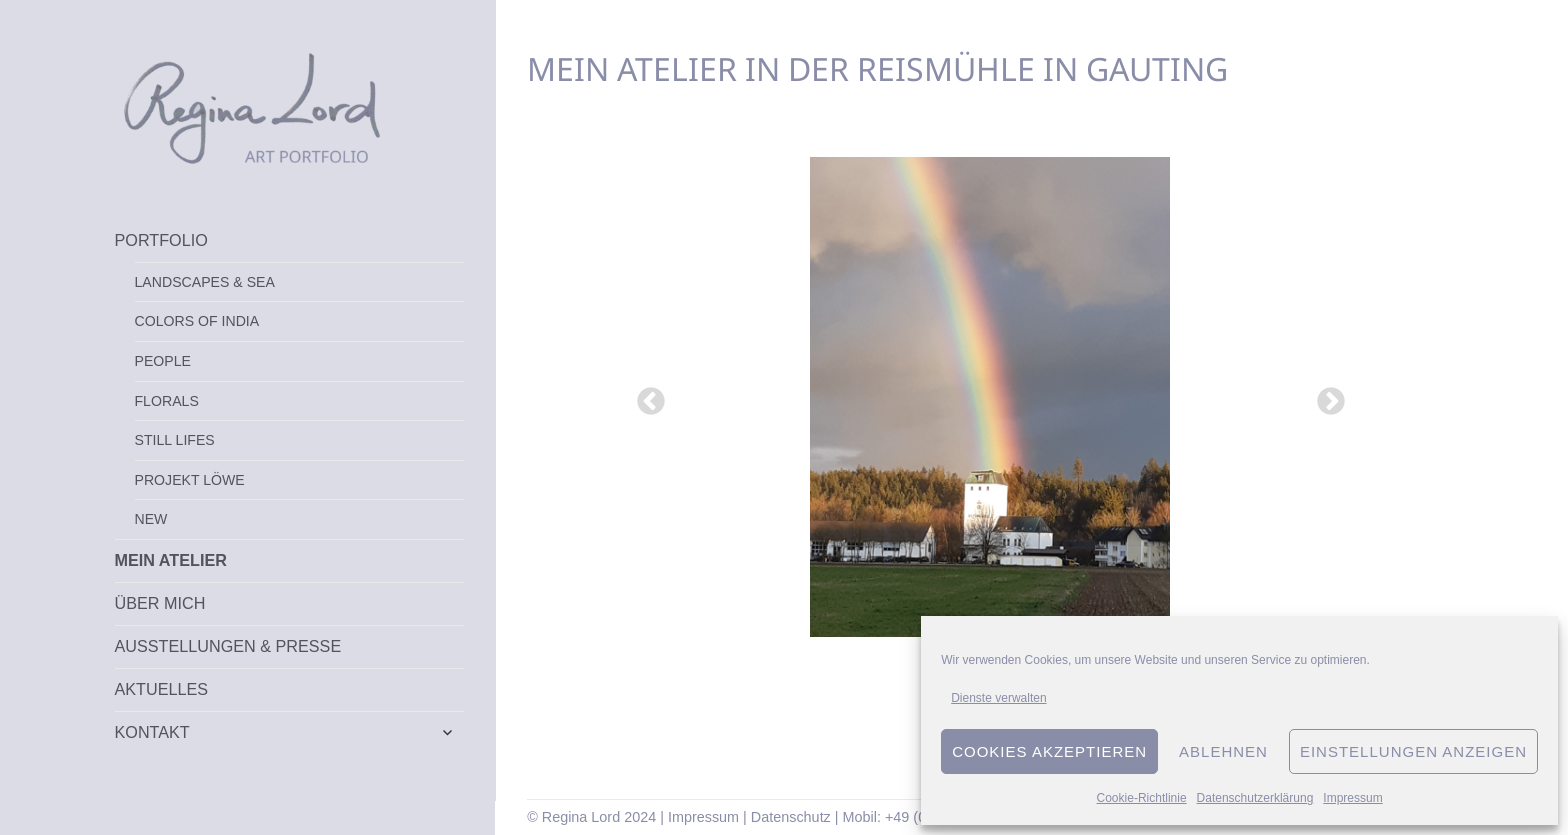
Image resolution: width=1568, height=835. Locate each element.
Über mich (160, 603)
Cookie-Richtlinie (1142, 798)
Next (1325, 396)
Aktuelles (162, 689)
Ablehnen (1223, 751)
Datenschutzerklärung (1255, 798)
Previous (645, 396)
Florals (167, 401)
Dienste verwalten (998, 698)
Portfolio (161, 240)
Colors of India (197, 321)
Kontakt (152, 732)
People (163, 361)
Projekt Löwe (190, 480)
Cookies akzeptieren (1049, 751)
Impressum (1352, 798)
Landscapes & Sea (205, 282)
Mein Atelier (171, 560)
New (151, 519)
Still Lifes (175, 440)
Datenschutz (791, 817)
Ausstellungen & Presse (228, 646)
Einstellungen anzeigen (1413, 751)
